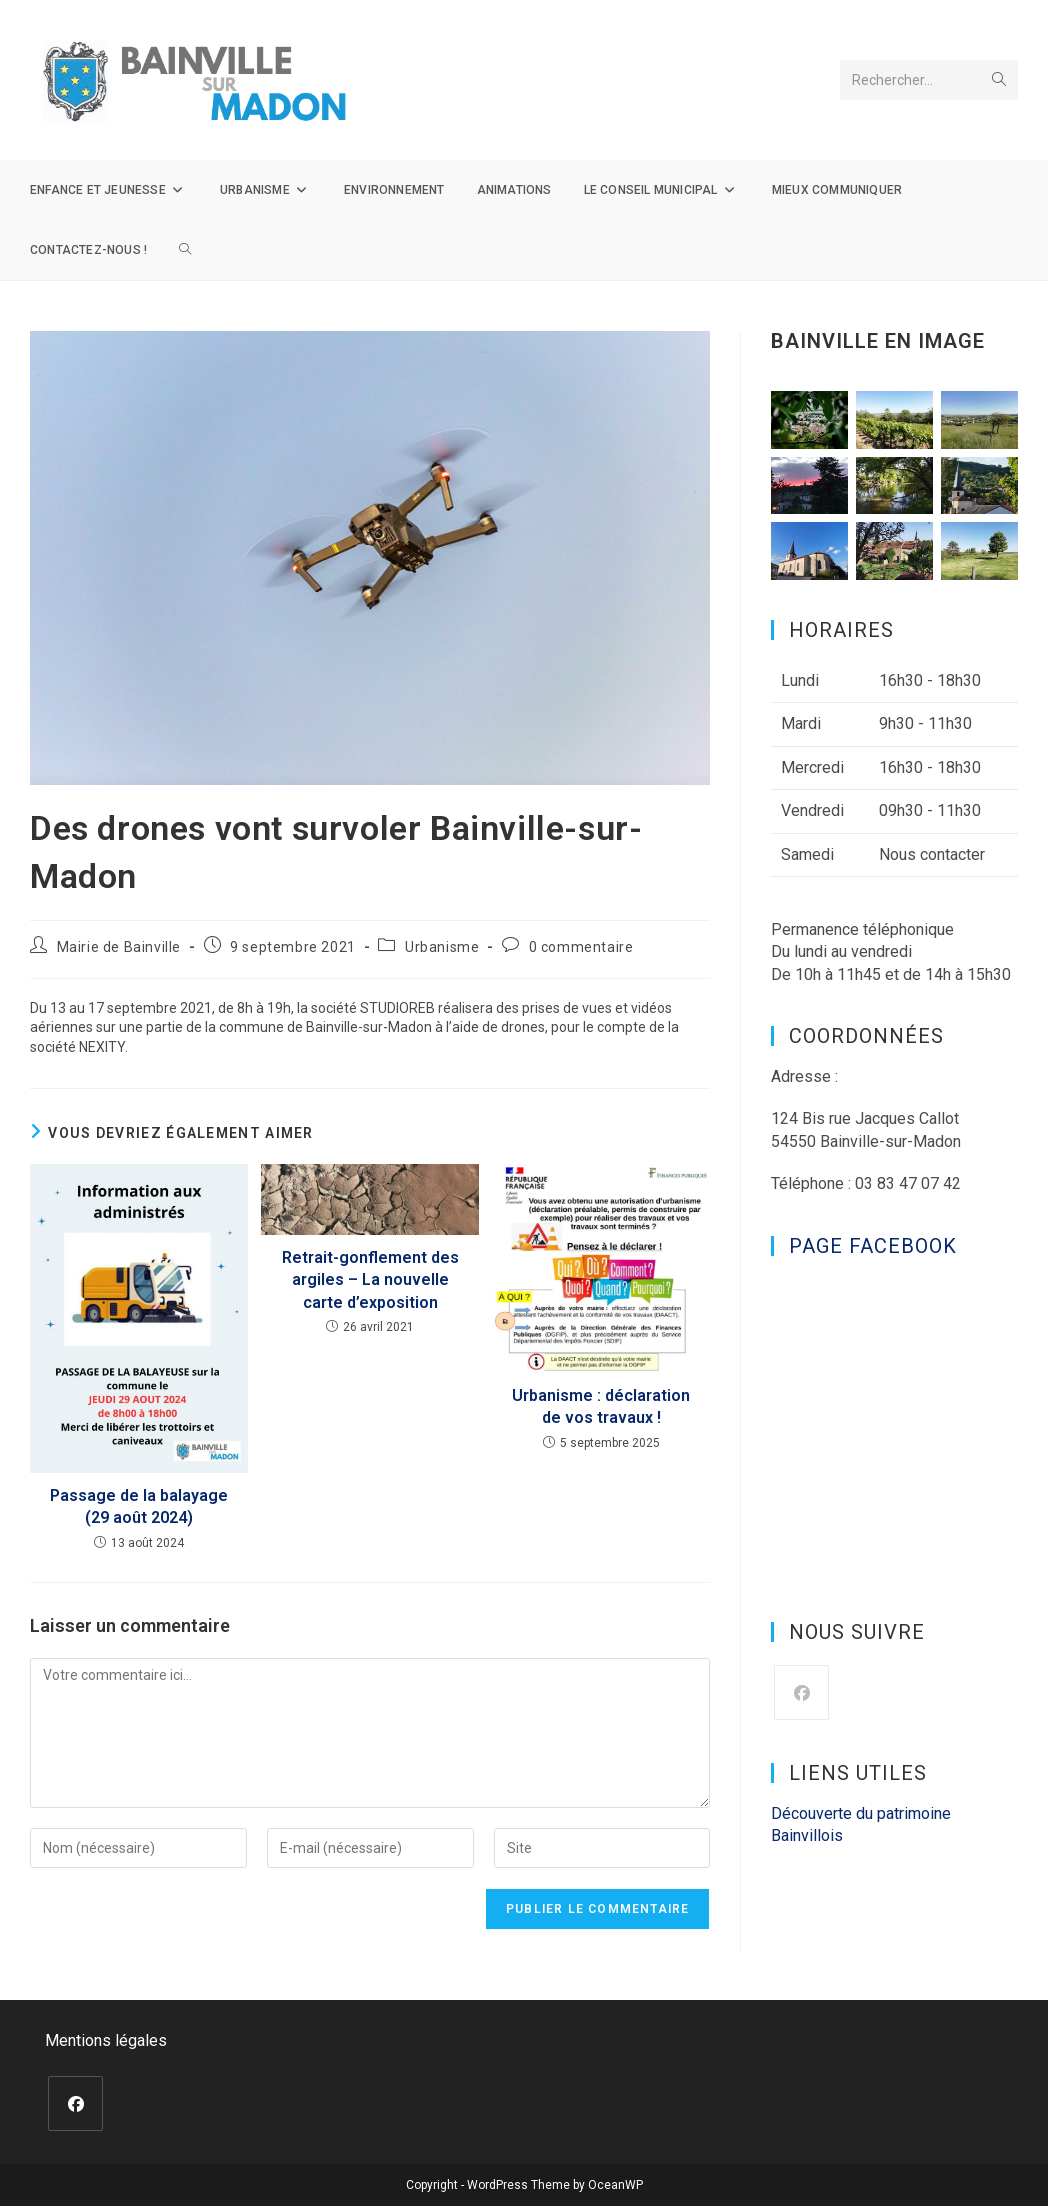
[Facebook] (801, 1692)
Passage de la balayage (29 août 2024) (139, 1506)
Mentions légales (106, 2040)
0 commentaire (581, 947)
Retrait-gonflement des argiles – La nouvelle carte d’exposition (370, 1280)
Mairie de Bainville (119, 947)
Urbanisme (442, 947)
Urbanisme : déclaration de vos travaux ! (601, 1406)
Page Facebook (873, 1246)
